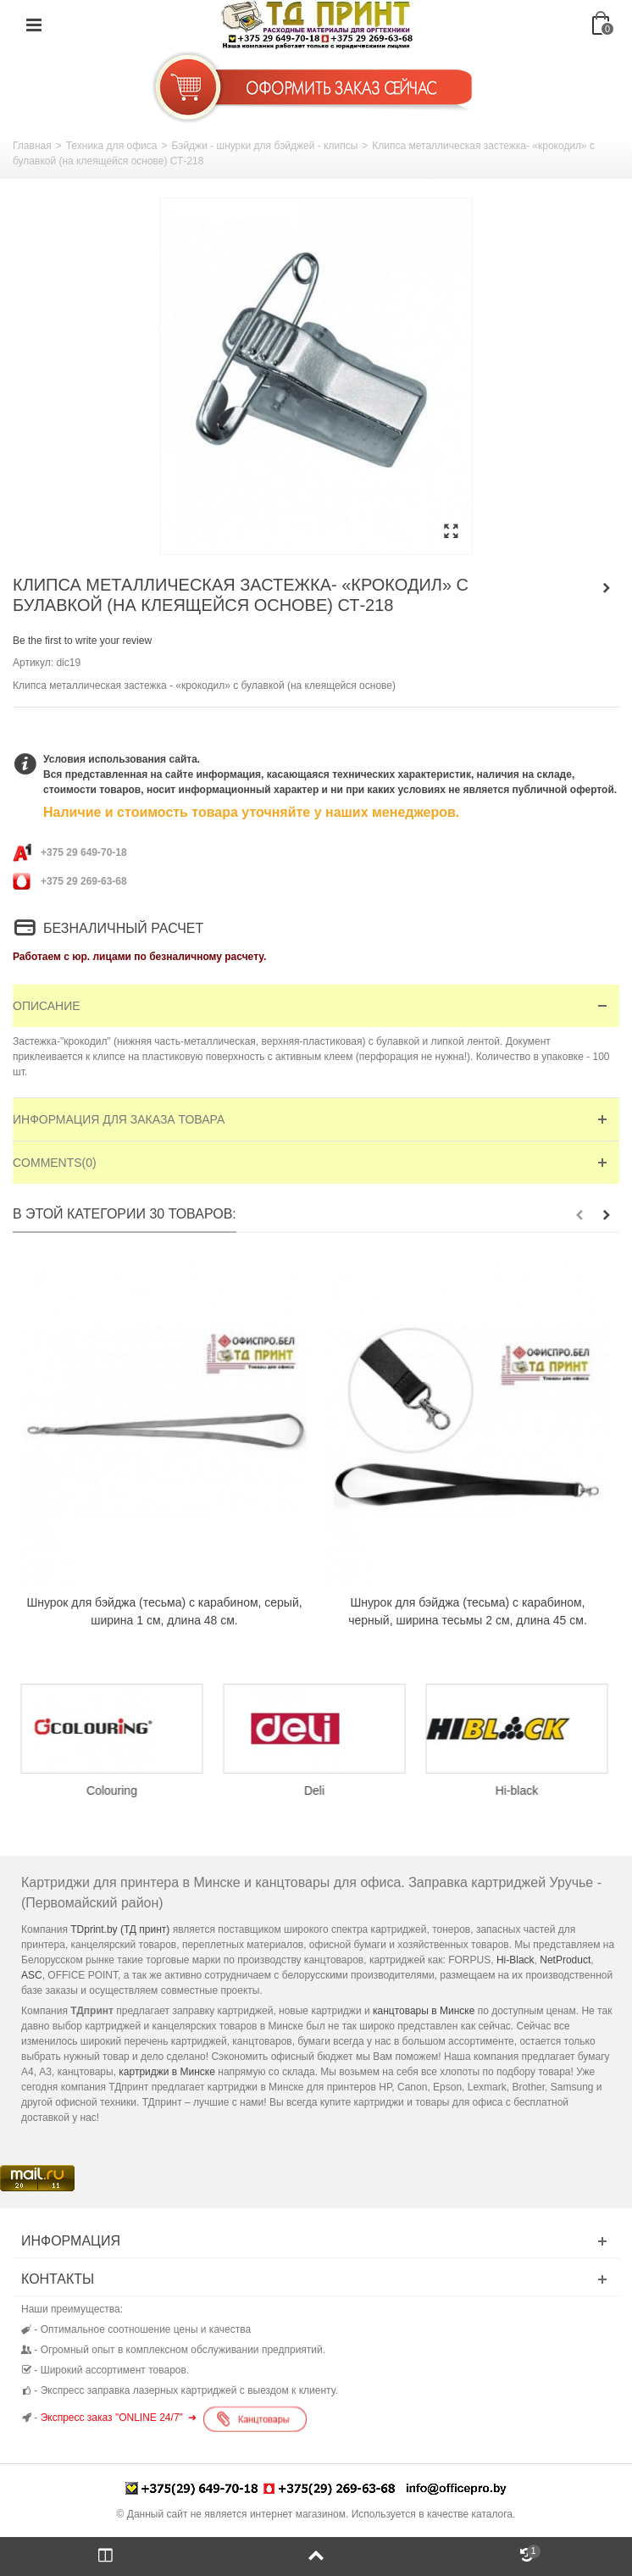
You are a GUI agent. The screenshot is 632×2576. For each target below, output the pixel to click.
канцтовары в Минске (423, 2011)
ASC (31, 1975)
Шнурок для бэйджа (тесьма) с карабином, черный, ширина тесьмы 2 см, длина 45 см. (467, 1611)
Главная (32, 146)
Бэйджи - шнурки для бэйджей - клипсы (264, 146)
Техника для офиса (112, 146)
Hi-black (519, 1790)
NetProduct (565, 1960)
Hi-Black (515, 1960)
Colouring (114, 1790)
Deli (316, 1790)
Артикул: (33, 663)
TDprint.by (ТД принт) (119, 1929)
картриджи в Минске (167, 2072)
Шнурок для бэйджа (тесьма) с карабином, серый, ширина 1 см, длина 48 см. (164, 1611)
